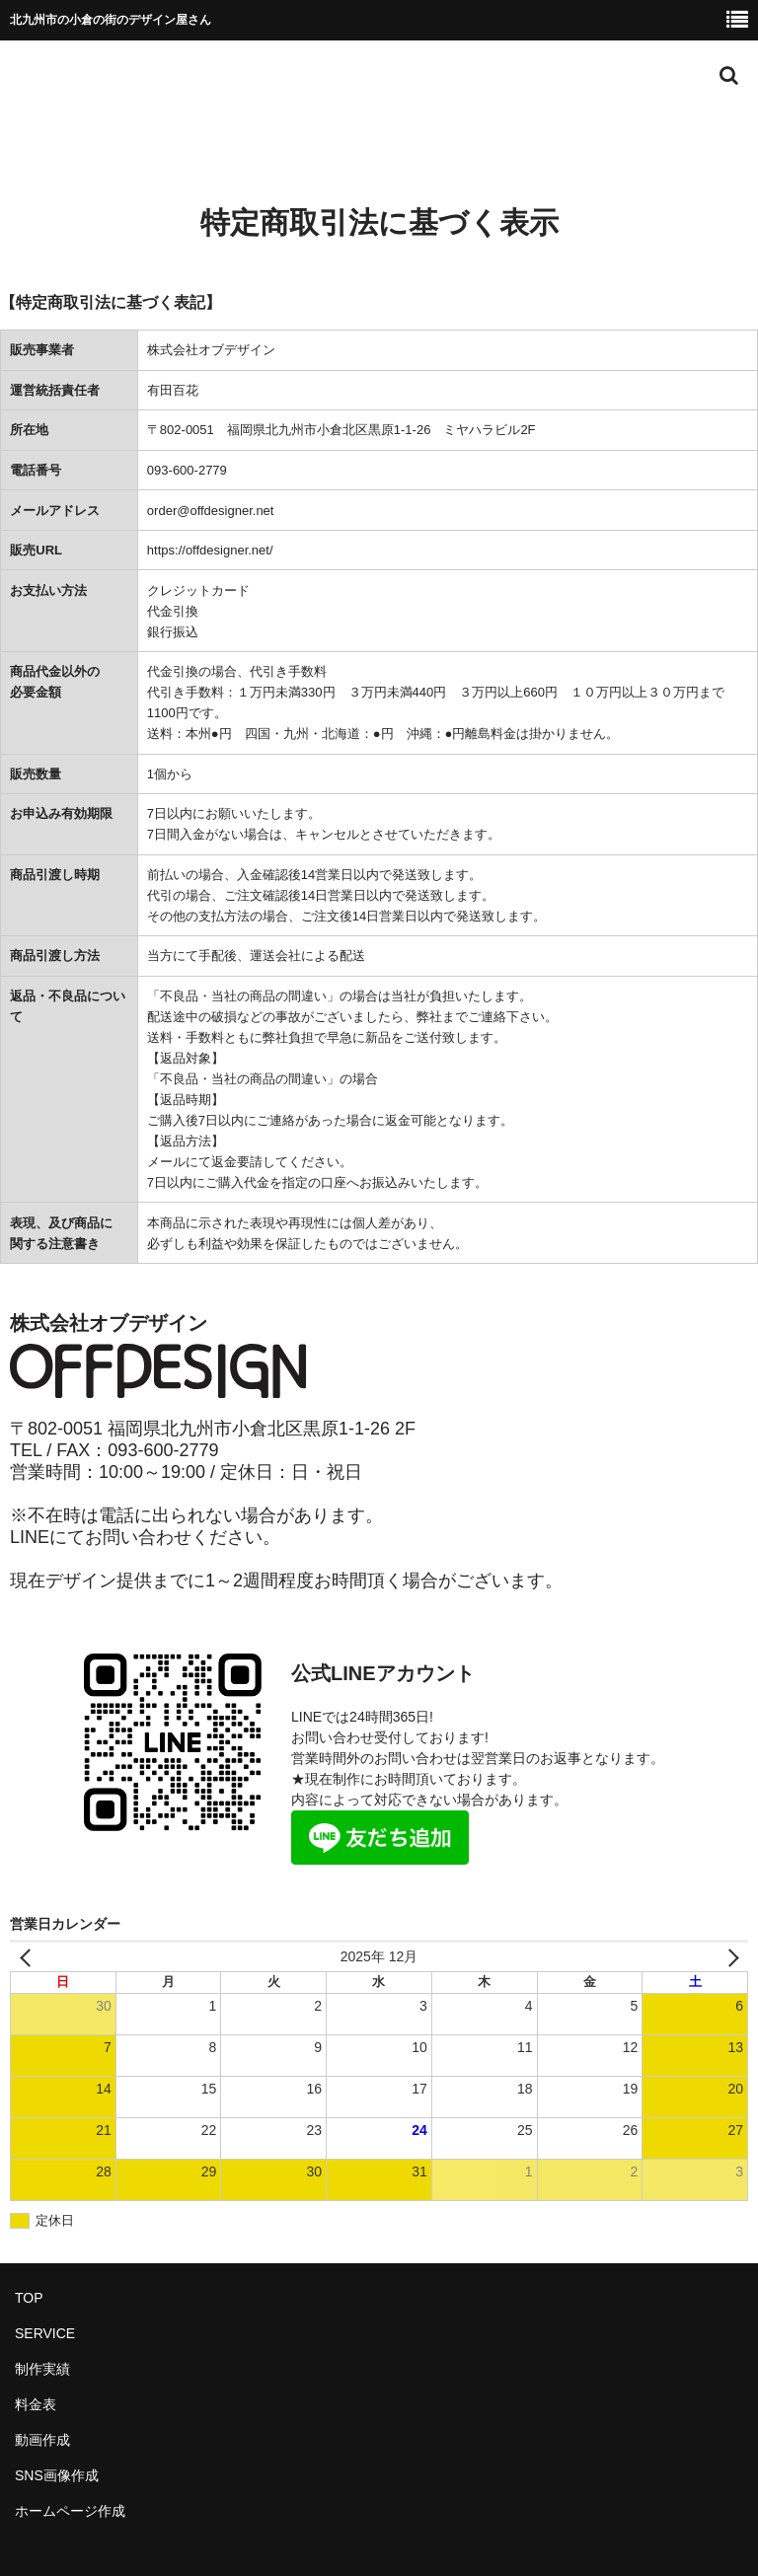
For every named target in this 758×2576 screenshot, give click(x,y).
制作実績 (42, 2369)
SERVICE (45, 2333)
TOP (29, 2298)
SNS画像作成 (57, 2475)
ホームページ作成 (70, 2511)
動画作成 (42, 2440)
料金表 (35, 2404)
